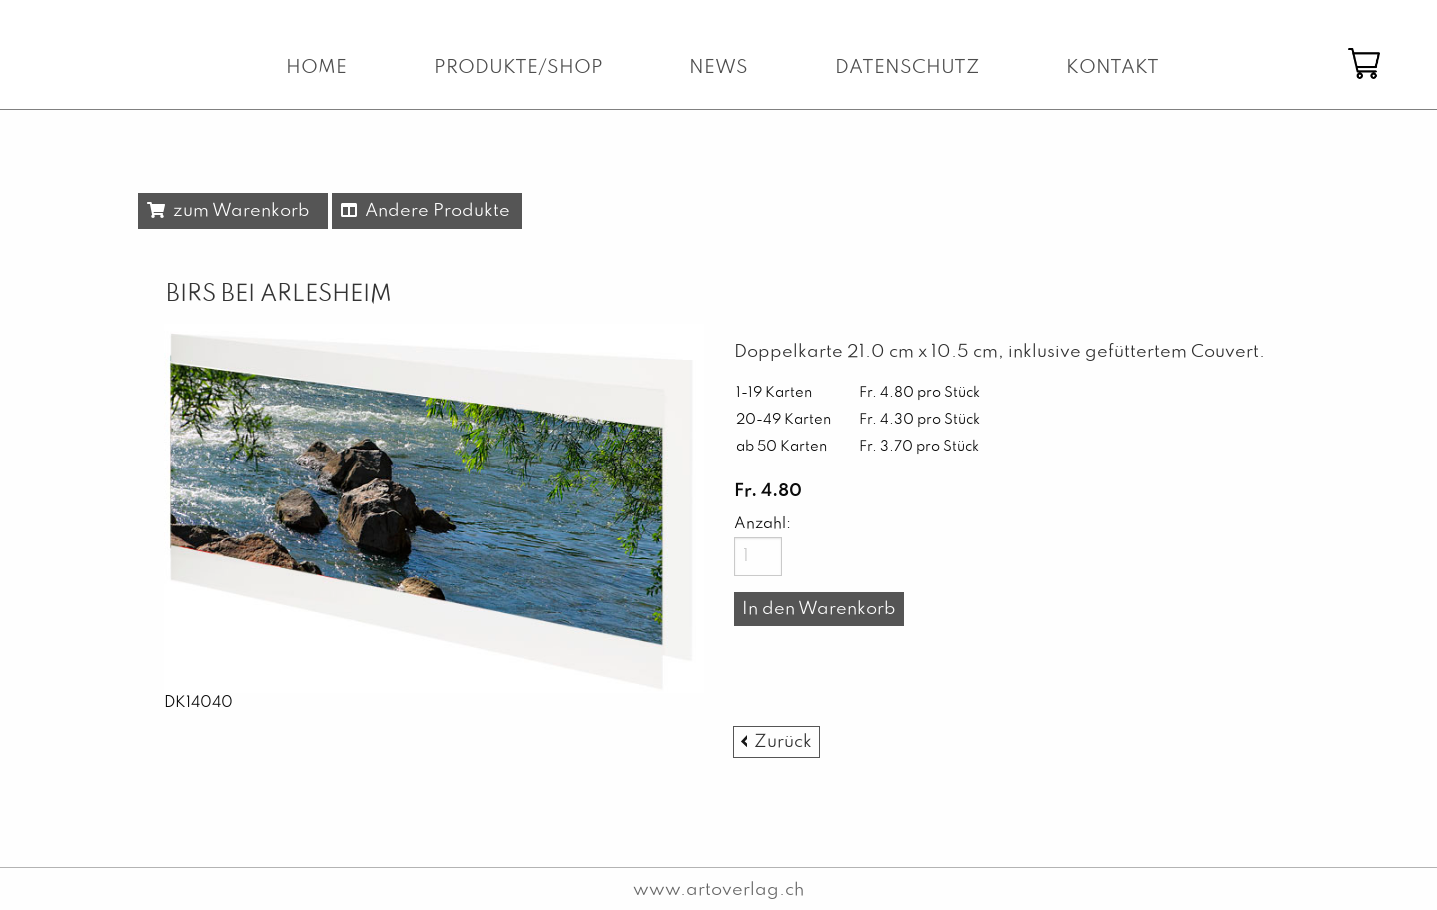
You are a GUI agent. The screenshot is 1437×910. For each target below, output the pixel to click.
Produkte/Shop (518, 68)
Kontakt (1112, 68)
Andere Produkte (425, 211)
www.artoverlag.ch (718, 890)
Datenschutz (907, 68)
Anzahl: (758, 524)
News (718, 68)
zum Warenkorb (228, 211)
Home (316, 68)
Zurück (783, 742)
